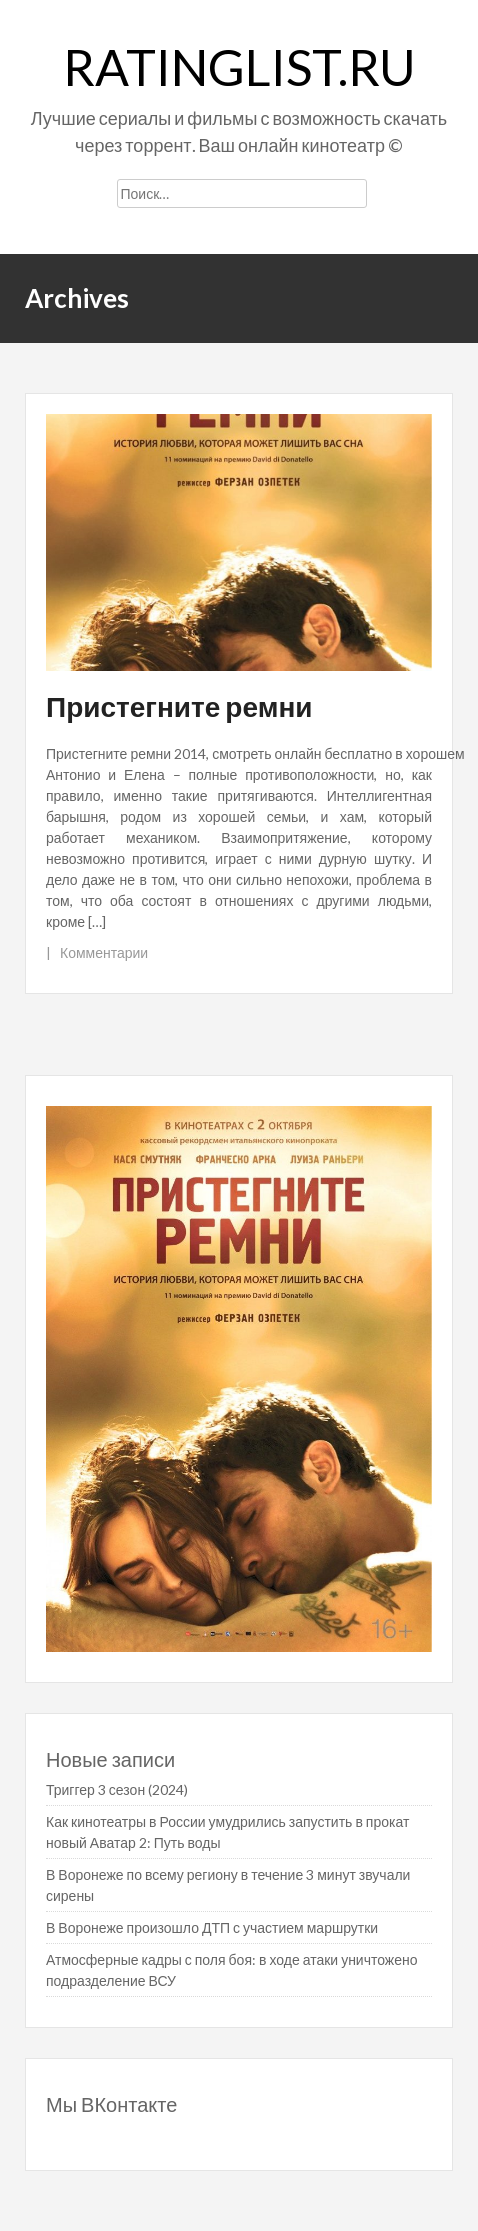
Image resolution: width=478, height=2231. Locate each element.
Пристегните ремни (179, 706)
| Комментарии (97, 952)
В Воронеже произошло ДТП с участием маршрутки (212, 1927)
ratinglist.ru (239, 67)
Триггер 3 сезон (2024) (117, 1789)
